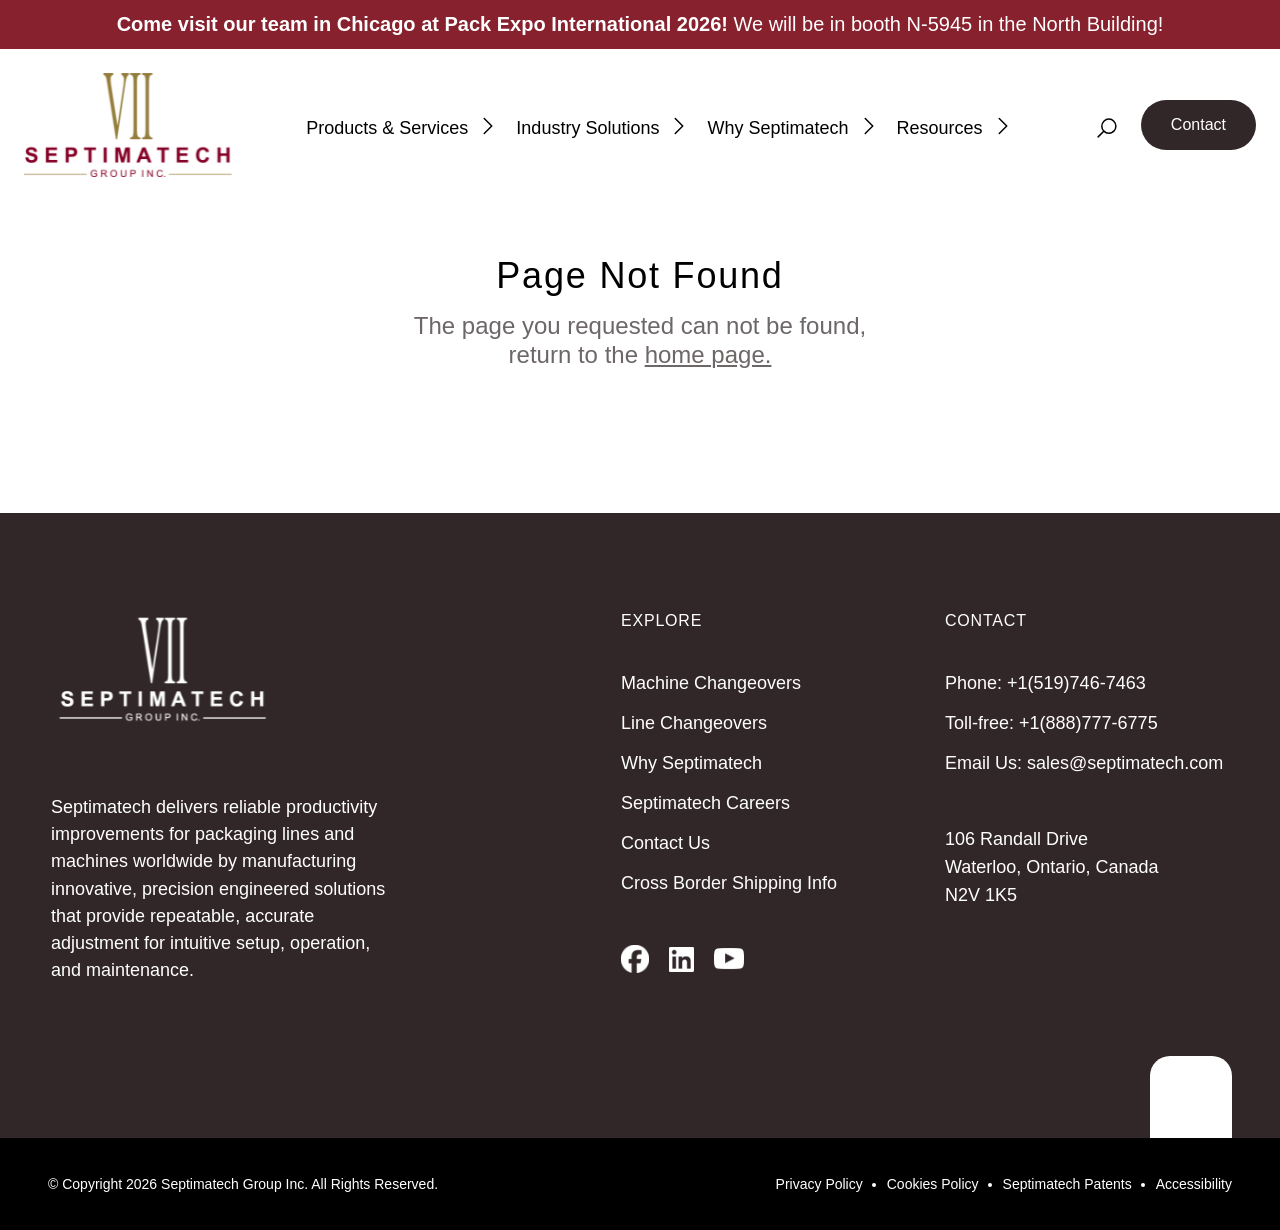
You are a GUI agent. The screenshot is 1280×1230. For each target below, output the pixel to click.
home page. (708, 354)
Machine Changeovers (711, 683)
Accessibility (1194, 1184)
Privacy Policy (819, 1184)
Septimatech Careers (705, 803)
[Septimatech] (128, 125)
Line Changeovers (694, 723)
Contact (1198, 124)
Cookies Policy (933, 1184)
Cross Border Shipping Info (729, 883)
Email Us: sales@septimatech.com (1084, 763)
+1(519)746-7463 (1076, 683)
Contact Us (665, 843)
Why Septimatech (691, 763)
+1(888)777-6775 (1088, 723)
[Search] (1107, 128)
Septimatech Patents (1067, 1184)
